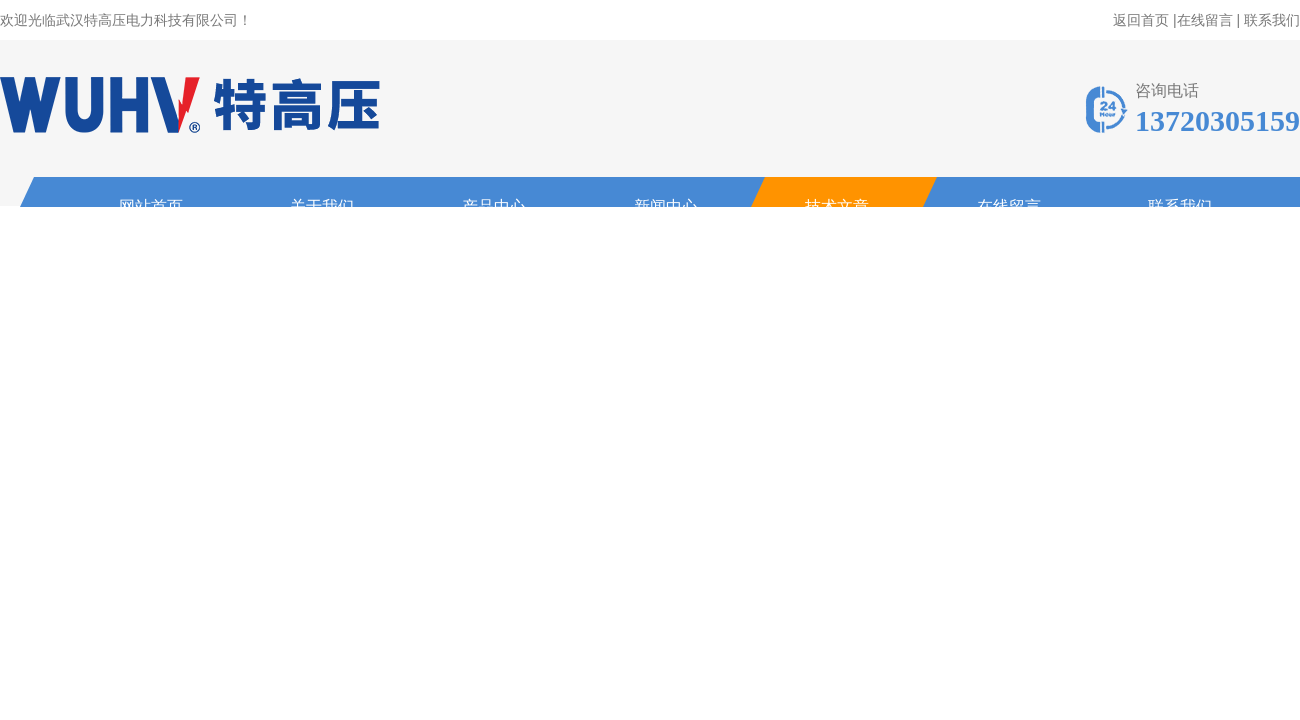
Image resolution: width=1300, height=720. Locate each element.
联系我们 (1272, 20)
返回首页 (1141, 20)
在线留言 (1205, 20)
